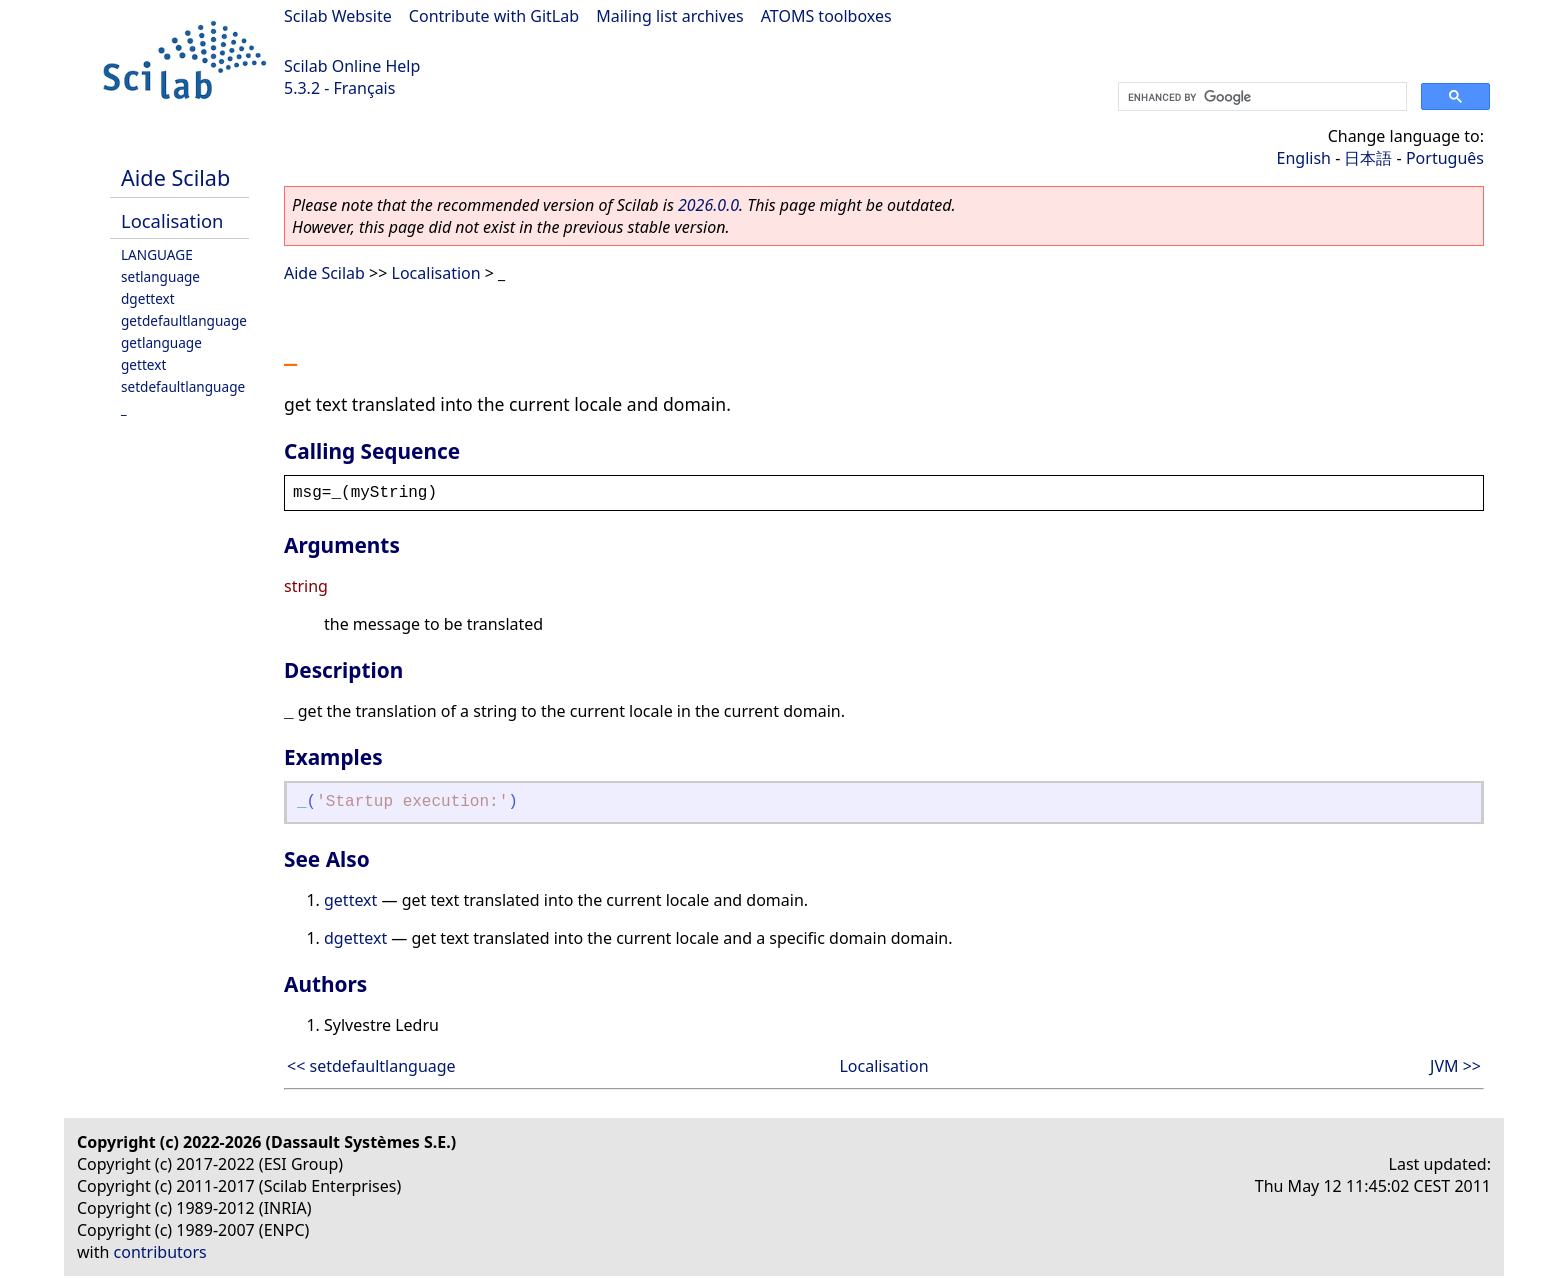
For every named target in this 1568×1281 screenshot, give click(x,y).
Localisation (172, 220)
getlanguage (161, 342)
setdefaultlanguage (183, 386)
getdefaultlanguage (184, 320)
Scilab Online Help (352, 66)
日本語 (1368, 158)
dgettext (148, 298)
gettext (143, 364)
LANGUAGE (157, 254)
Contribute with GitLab (494, 16)
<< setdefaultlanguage (371, 1066)
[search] (1260, 97)
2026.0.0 (708, 205)
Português (1445, 158)
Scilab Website (338, 16)
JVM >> (1455, 1066)
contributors (160, 1252)
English (1304, 158)
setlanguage (160, 276)
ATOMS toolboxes (826, 16)
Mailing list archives (669, 16)
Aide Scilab (175, 177)
